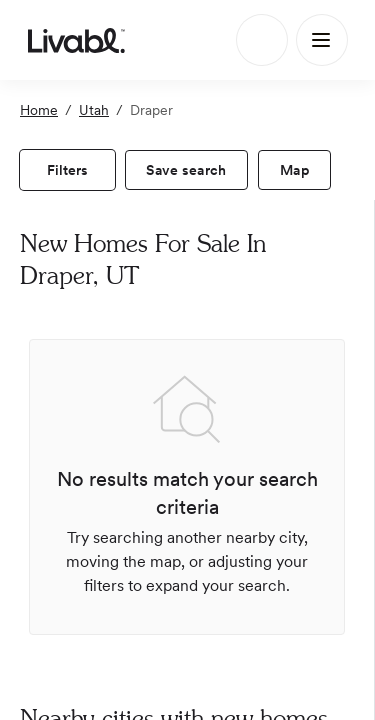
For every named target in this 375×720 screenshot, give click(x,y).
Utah (94, 110)
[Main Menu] (322, 40)
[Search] (262, 40)
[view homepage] (76, 40)
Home (39, 110)
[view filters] (67, 170)
